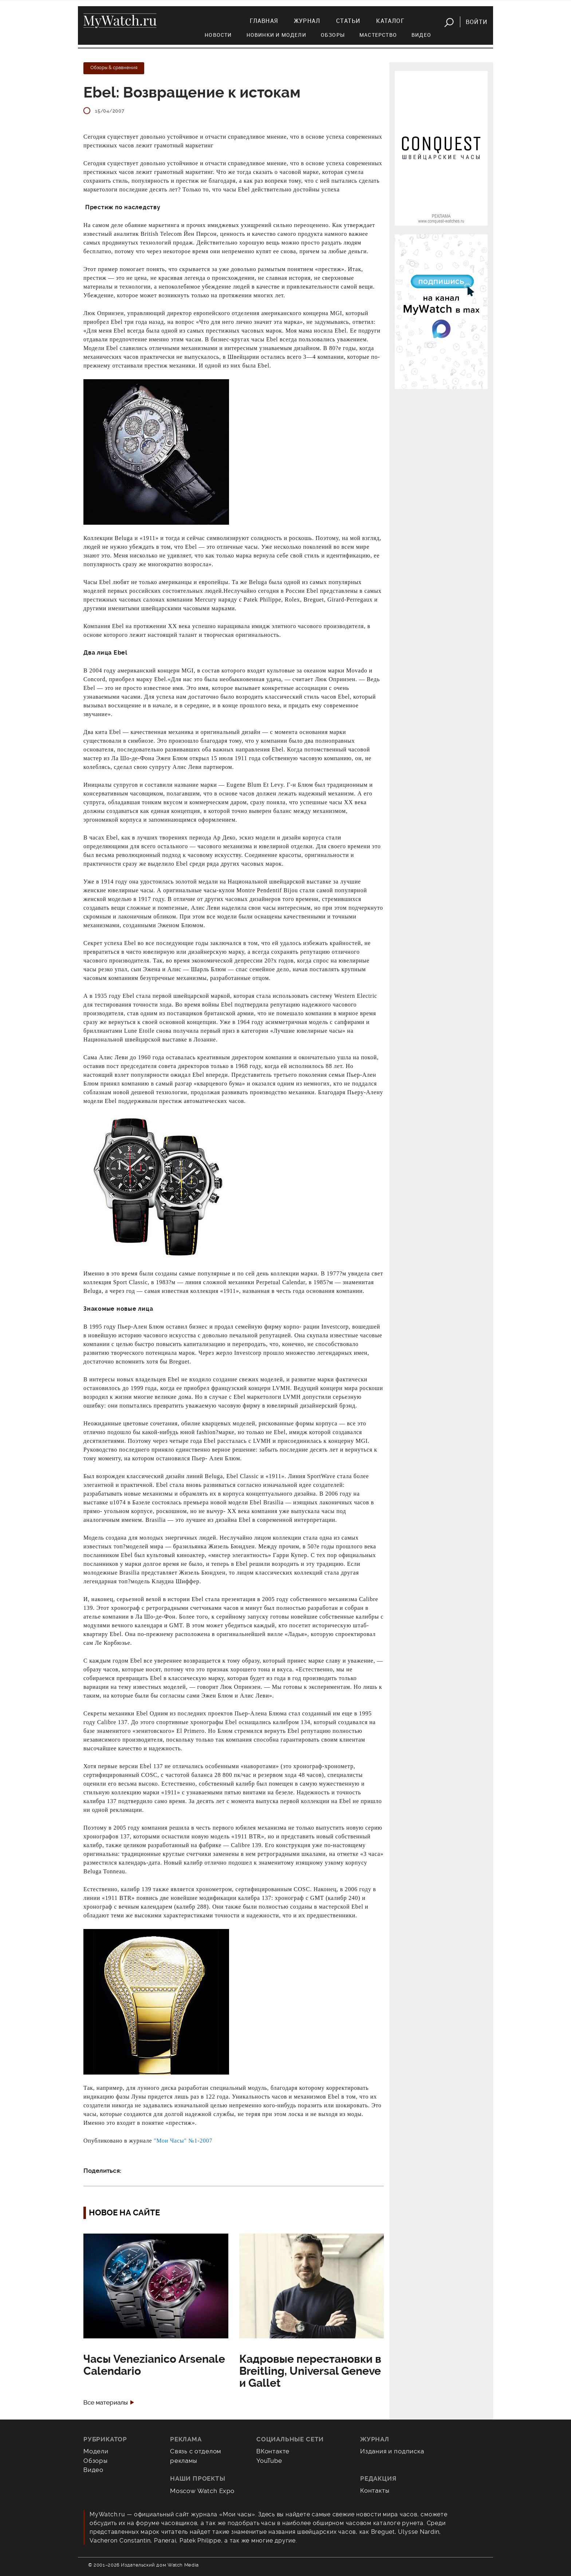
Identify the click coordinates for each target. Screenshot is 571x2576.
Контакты (375, 2490)
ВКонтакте (273, 2451)
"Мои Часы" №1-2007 (183, 2141)
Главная (264, 21)
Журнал (307, 21)
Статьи (348, 21)
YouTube (269, 2460)
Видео (421, 34)
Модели (96, 2451)
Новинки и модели (276, 34)
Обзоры (333, 34)
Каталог (390, 21)
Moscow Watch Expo (202, 2490)
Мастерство (378, 34)
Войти (476, 22)
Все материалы (105, 2403)
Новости (218, 34)
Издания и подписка (392, 2451)
